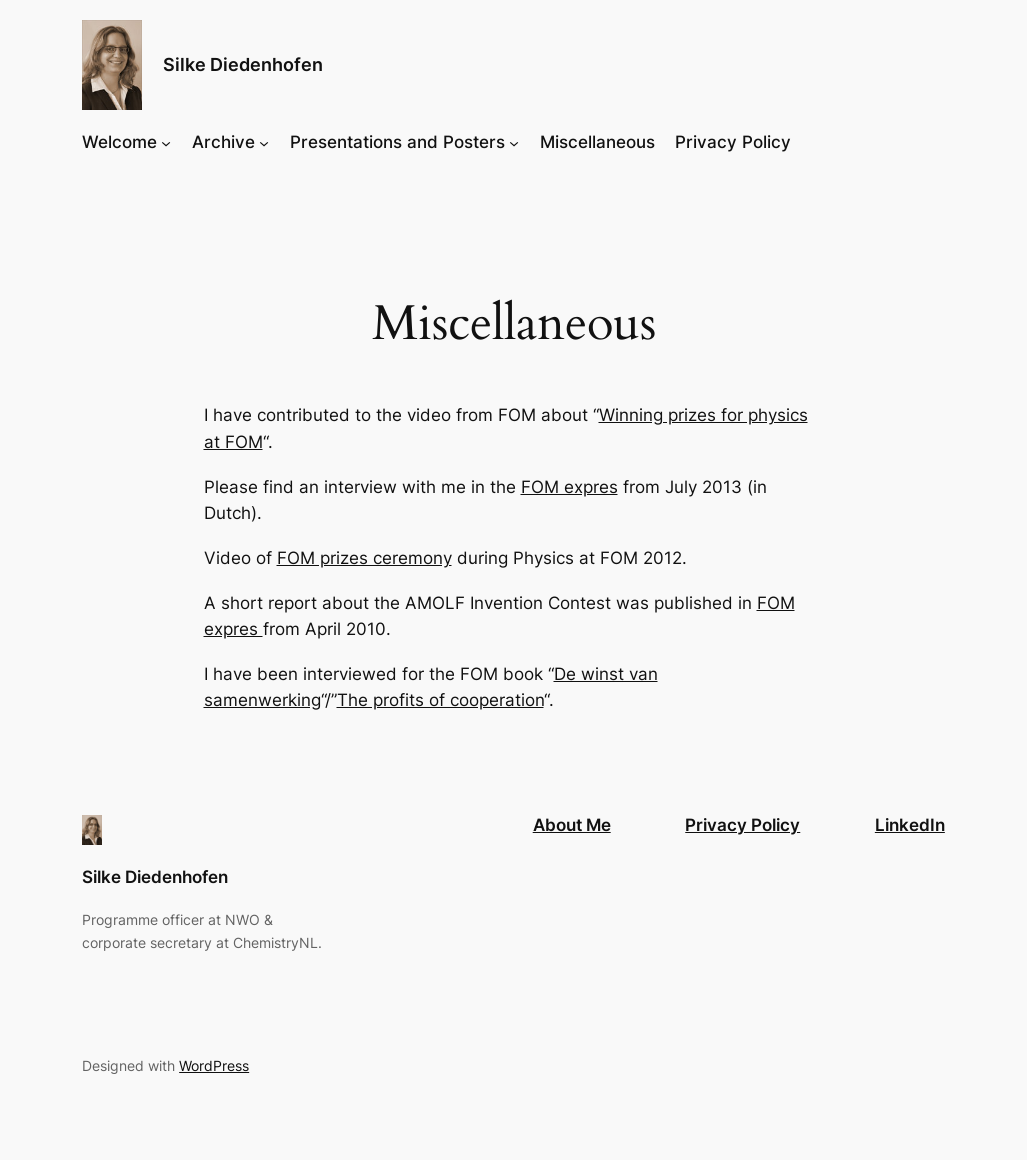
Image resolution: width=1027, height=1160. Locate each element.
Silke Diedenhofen (243, 64)
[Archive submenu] (264, 142)
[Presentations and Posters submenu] (514, 142)
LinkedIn (910, 825)
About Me (572, 825)
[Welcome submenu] (166, 142)
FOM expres (569, 487)
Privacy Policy (742, 825)
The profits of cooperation (440, 700)
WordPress (214, 1065)
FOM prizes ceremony (364, 558)
